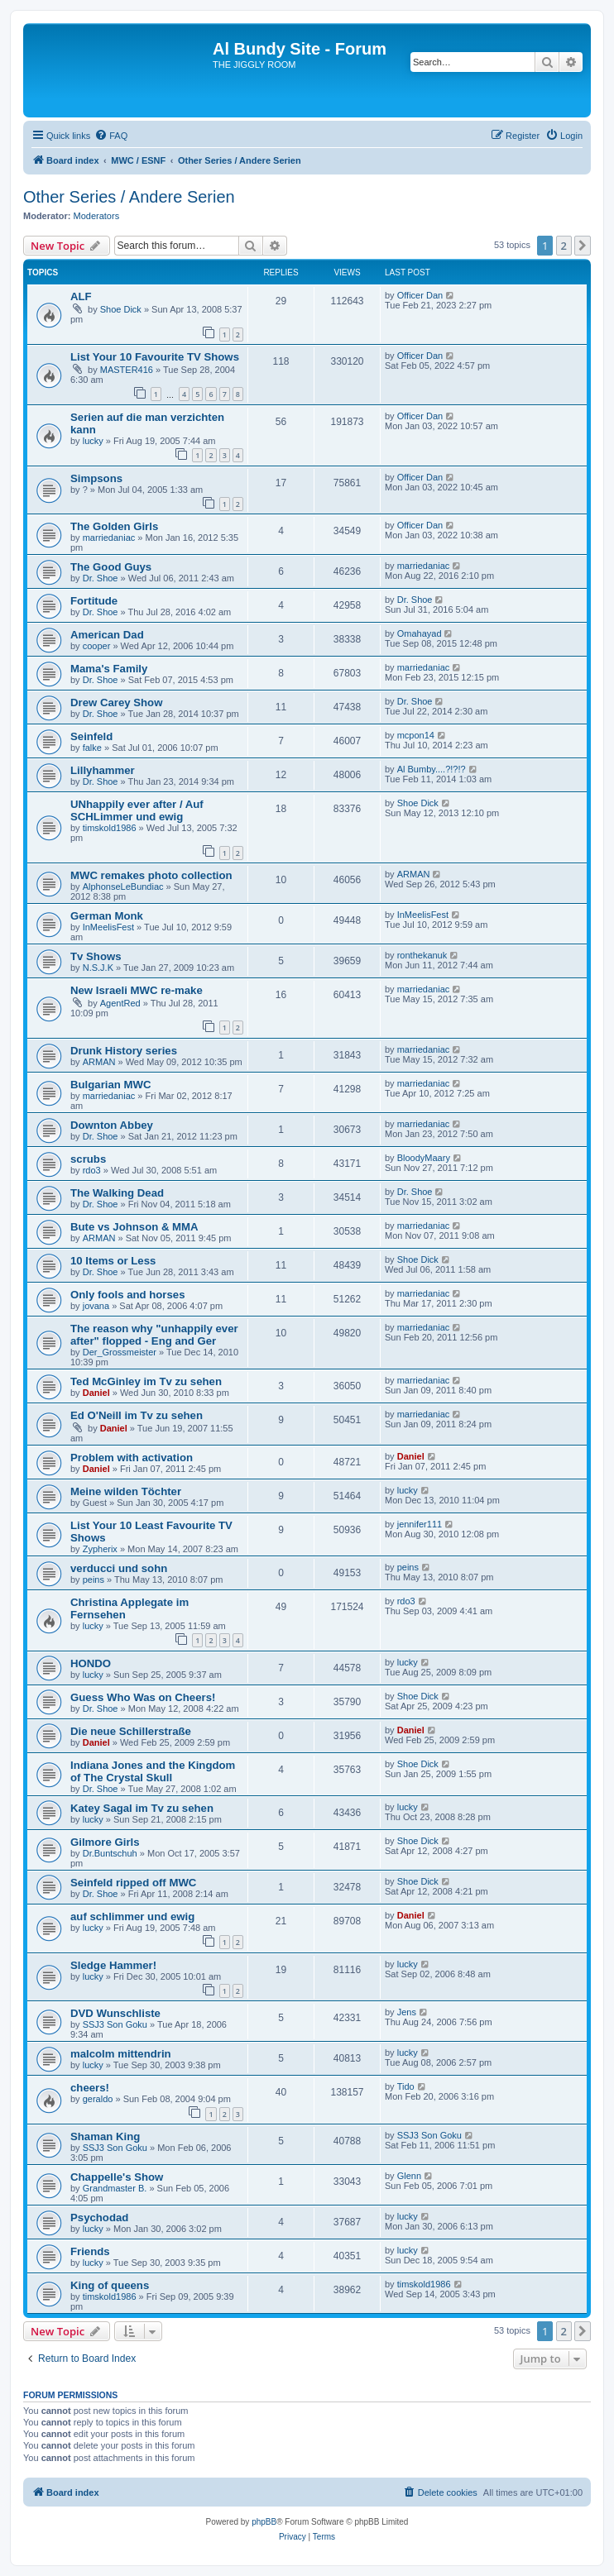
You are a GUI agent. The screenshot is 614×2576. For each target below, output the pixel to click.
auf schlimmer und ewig (132, 1916)
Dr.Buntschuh (110, 1853)
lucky (93, 441)
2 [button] (564, 245)
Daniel (96, 1393)
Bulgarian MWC (110, 1084)
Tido (406, 2086)
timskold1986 (110, 828)
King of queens (109, 2285)
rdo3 (92, 1170)
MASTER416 (126, 370)
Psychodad (99, 2217)
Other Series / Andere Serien (129, 197)
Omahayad (419, 633)
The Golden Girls (114, 526)
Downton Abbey (111, 1125)
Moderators (97, 216)
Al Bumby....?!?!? (431, 769)
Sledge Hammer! (113, 1965)
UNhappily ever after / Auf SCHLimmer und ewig (137, 810)
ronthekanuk (422, 955)
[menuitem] (110, 136)
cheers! (89, 2087)
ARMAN (413, 874)
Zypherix (100, 1549)
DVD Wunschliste (115, 2013)
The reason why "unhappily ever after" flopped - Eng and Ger (154, 1334)
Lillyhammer (102, 770)
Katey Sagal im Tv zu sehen (141, 1808)
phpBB (264, 2521)
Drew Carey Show (116, 702)
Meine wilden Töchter (125, 1491)
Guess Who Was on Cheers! (142, 1697)
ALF (81, 296)
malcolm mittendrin (120, 2054)
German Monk (106, 916)
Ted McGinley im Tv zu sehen (146, 1381)
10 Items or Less (113, 1261)
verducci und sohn (118, 1568)
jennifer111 (419, 1524)
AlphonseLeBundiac (123, 886)
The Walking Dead (117, 1193)
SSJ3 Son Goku (115, 2024)
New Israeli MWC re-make (136, 990)
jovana (96, 1306)
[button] (582, 246)
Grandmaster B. (115, 2188)
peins (93, 1579)
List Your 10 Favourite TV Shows (154, 357)
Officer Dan (420, 295)
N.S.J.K (98, 968)
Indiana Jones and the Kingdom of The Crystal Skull (152, 1771)
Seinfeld (91, 736)
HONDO (90, 1663)
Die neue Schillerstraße (130, 1731)
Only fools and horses (127, 1294)
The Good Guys (110, 567)
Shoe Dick (121, 309)
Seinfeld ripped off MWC (133, 1882)
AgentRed (120, 1003)
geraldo (98, 2099)
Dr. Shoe (100, 578)
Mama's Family (108, 668)
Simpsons (96, 478)
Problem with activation (131, 1457)
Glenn (409, 2176)
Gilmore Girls (105, 1842)
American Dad (107, 634)
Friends (90, 2251)
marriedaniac (109, 537)
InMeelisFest (108, 927)
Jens (406, 2012)
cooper (97, 646)
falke (92, 748)
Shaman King (105, 2136)
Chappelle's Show (116, 2177)
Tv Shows (96, 956)
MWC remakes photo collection (151, 875)
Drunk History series (123, 1050)
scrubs (88, 1159)
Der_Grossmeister (119, 1352)
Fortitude (94, 601)
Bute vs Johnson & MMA (134, 1227)
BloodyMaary (423, 1158)
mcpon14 (415, 735)
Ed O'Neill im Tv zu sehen (136, 1415)
